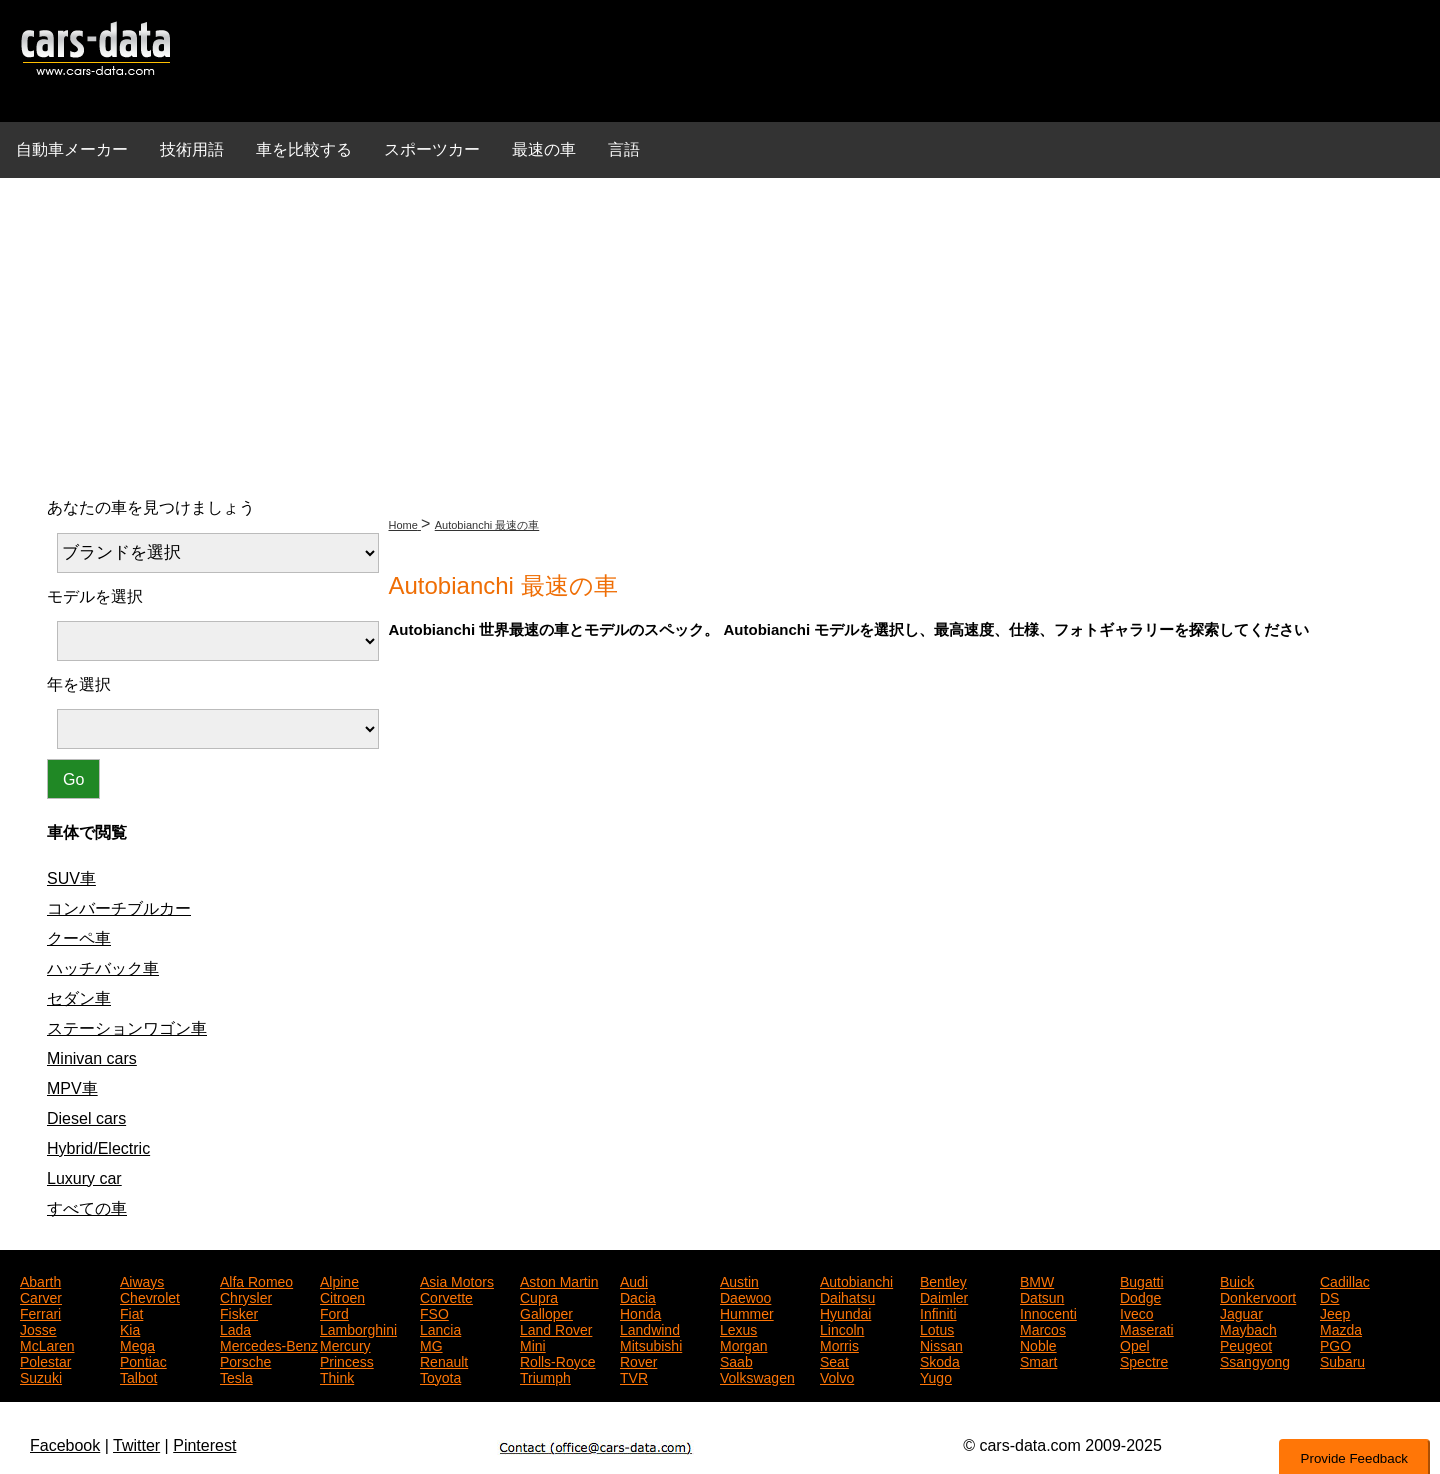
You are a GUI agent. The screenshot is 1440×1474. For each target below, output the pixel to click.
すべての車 (87, 1208)
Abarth (40, 1280)
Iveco (1136, 1312)
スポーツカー (432, 149)
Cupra (539, 1296)
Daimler (944, 1296)
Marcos (1043, 1328)
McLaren (47, 1344)
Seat (834, 1360)
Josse (38, 1328)
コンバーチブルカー (119, 908)
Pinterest (204, 1445)
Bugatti (1142, 1280)
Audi (634, 1280)
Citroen (342, 1296)
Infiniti (938, 1312)
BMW (1037, 1280)
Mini (533, 1344)
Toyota (440, 1376)
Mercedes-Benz (269, 1344)
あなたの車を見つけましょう (151, 507)
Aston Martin (559, 1280)
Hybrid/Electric (98, 1148)
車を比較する (304, 149)
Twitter (136, 1445)
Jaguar (1241, 1312)
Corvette (446, 1296)
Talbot (138, 1376)
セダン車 (79, 998)
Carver (41, 1296)
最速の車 (544, 149)
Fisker (239, 1312)
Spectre (1144, 1360)
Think (337, 1376)
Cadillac (1345, 1280)
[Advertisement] (720, 334)
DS (1329, 1296)
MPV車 (72, 1088)
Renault (444, 1360)
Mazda (1341, 1328)
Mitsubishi (651, 1344)
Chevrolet (150, 1296)
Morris (839, 1344)
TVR (634, 1376)
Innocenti (1048, 1312)
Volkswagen (757, 1376)
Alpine (339, 1280)
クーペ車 (79, 938)
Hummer (747, 1312)
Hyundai (845, 1312)
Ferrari (40, 1312)
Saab (736, 1360)
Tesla (236, 1376)
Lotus (937, 1328)
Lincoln (842, 1328)
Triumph (545, 1376)
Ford (334, 1312)
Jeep (1335, 1312)
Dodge (1140, 1296)
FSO (434, 1312)
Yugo (936, 1376)
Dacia (638, 1296)
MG (431, 1344)
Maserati (1147, 1328)
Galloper (546, 1312)
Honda (640, 1312)
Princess (347, 1360)
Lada (235, 1328)
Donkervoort (1258, 1296)
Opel (1135, 1344)
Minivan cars (92, 1058)
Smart (1038, 1360)
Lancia (440, 1328)
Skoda (940, 1360)
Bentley (943, 1280)
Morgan (743, 1344)
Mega (137, 1344)
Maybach (1248, 1328)
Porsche (245, 1360)
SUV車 (71, 878)
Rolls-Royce (557, 1360)
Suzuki (41, 1376)
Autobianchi (856, 1280)
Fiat (131, 1312)
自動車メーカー (72, 149)
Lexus (738, 1328)
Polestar (45, 1360)
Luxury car (84, 1178)
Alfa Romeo (256, 1280)
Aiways (142, 1280)
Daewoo (745, 1296)
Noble (1038, 1344)
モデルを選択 (95, 596)
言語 (624, 149)
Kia (130, 1328)
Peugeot (1246, 1344)
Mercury (345, 1344)
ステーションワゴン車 (127, 1028)
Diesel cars (86, 1118)
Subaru (1342, 1360)
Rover (638, 1360)
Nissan (941, 1344)
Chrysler (246, 1296)
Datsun (1042, 1296)
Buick (1237, 1280)
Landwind (650, 1328)
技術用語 (192, 149)
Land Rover (556, 1328)
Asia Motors (457, 1280)
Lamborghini (358, 1328)
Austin (739, 1280)
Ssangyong (1255, 1360)
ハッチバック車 (103, 968)
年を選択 (79, 684)
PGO (1335, 1344)
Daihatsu (847, 1296)
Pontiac (143, 1360)
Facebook (65, 1445)
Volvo (837, 1376)
